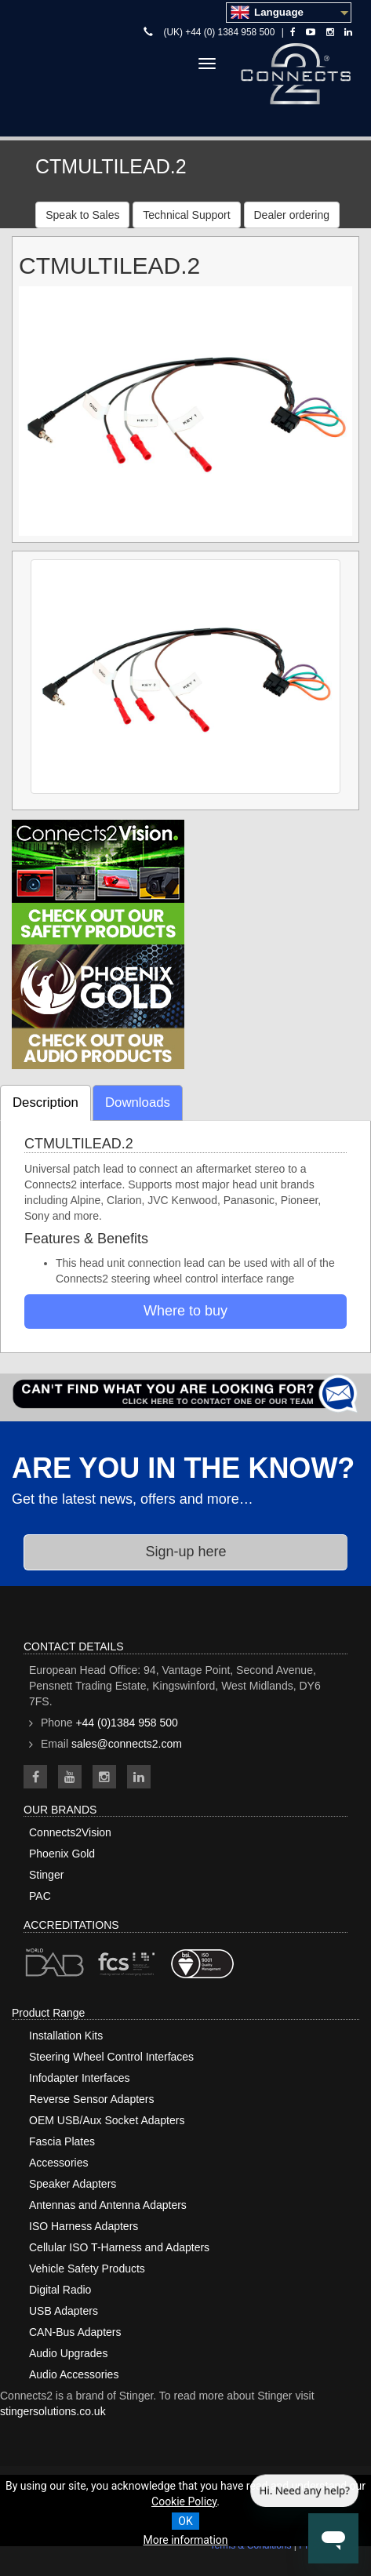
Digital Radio (60, 2289)
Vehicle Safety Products (87, 2268)
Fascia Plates (62, 2141)
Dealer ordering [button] (292, 215)
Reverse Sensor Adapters (92, 2099)
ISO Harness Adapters (83, 2226)
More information (185, 2540)
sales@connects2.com (126, 1743)
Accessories (58, 2162)
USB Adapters (63, 2311)
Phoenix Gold (62, 1853)
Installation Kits (66, 2035)
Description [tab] (45, 1102)
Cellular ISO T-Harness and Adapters (119, 2247)
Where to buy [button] (185, 1311)
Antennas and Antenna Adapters (108, 2205)
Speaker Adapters (72, 2184)
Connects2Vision (70, 1832)
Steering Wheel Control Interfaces (111, 2056)
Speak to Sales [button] (82, 215)
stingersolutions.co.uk (53, 2411)
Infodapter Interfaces (79, 2078)
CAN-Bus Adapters (75, 2332)
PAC (40, 1896)
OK (185, 2521)
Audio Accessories (73, 2374)
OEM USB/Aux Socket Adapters (106, 2120)
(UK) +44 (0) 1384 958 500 (219, 32)
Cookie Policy (183, 2501)
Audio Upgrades (68, 2353)
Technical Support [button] (186, 215)
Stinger (46, 1874)
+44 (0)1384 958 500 (126, 1722)
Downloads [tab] (137, 1102)
